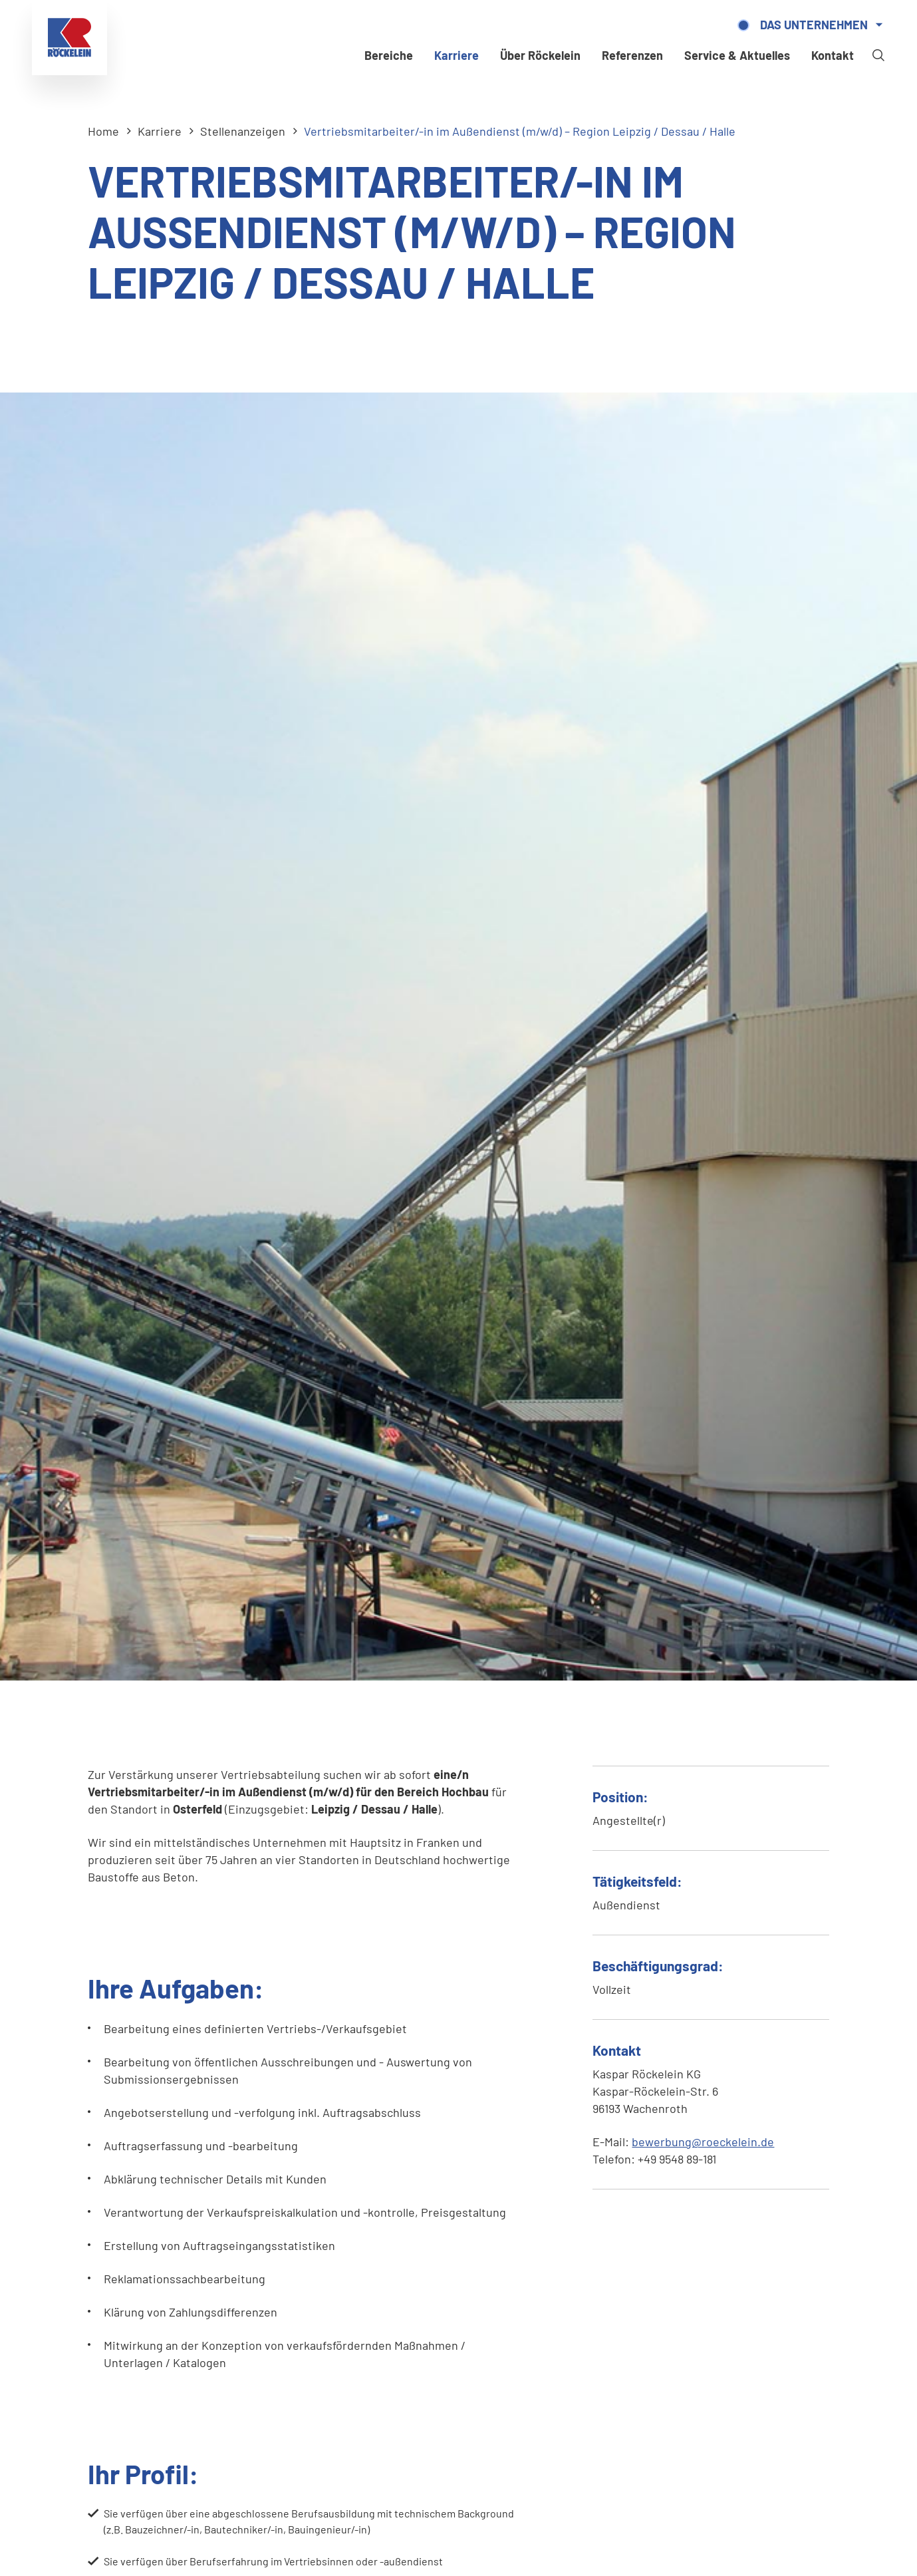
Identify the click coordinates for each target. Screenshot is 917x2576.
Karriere (456, 55)
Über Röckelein (540, 55)
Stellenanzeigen (242, 131)
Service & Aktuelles (737, 55)
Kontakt (832, 55)
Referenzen (632, 55)
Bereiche (388, 55)
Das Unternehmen (814, 24)
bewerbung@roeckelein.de (703, 2141)
